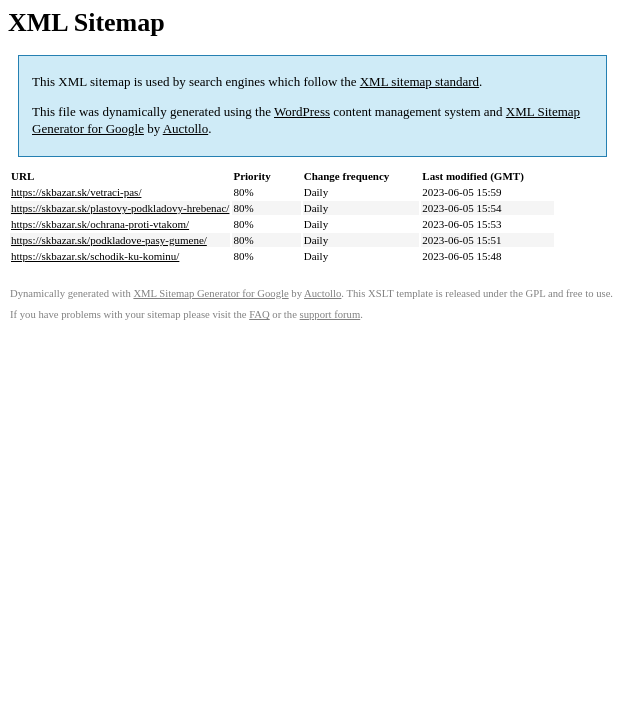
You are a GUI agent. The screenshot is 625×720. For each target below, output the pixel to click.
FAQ (259, 314)
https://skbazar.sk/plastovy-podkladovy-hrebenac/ (120, 208)
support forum (330, 314)
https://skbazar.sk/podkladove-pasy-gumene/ (109, 240)
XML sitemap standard (419, 81)
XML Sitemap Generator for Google (210, 293)
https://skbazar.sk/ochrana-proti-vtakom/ (100, 224)
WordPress (302, 111)
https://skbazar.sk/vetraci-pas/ (76, 192)
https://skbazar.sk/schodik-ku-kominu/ (95, 256)
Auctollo (186, 128)
